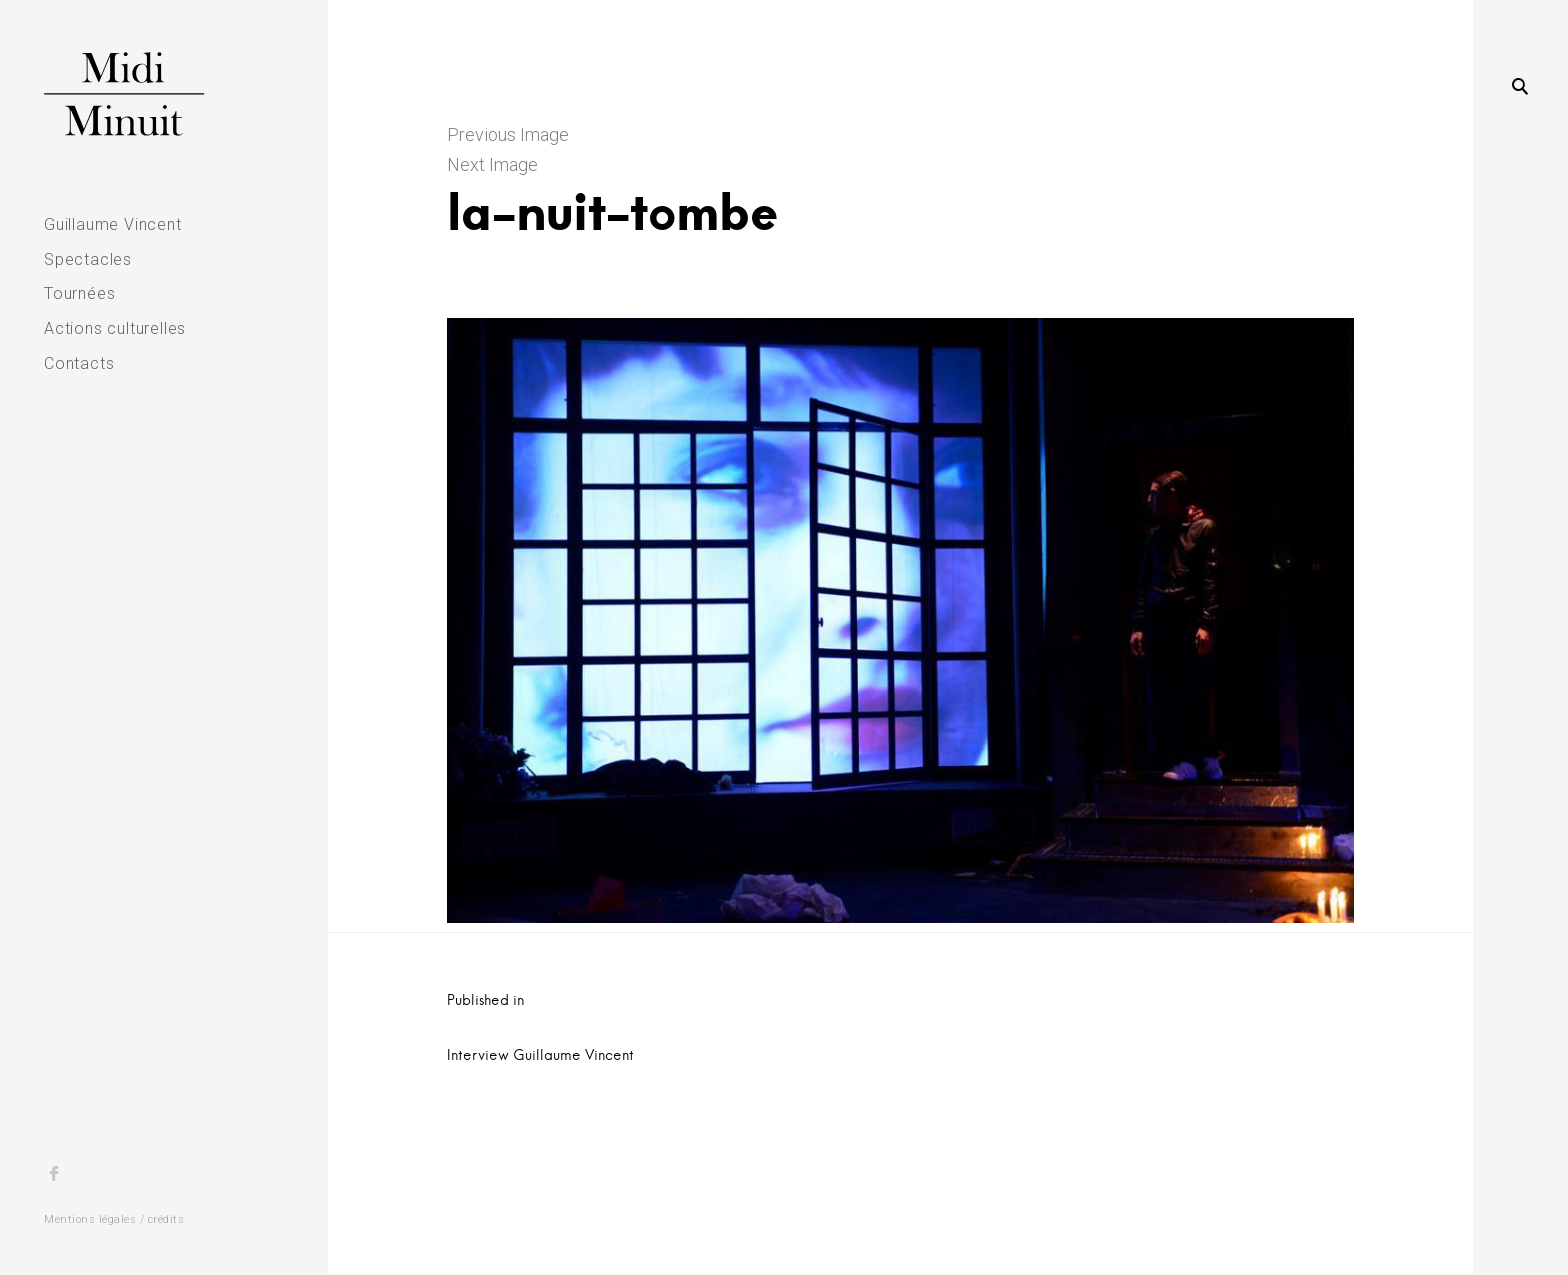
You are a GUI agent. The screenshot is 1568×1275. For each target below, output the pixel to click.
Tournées (79, 293)
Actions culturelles (115, 328)
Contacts (79, 363)
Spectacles (88, 259)
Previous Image (508, 134)
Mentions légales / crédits (114, 1219)
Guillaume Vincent (113, 224)
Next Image (492, 164)
